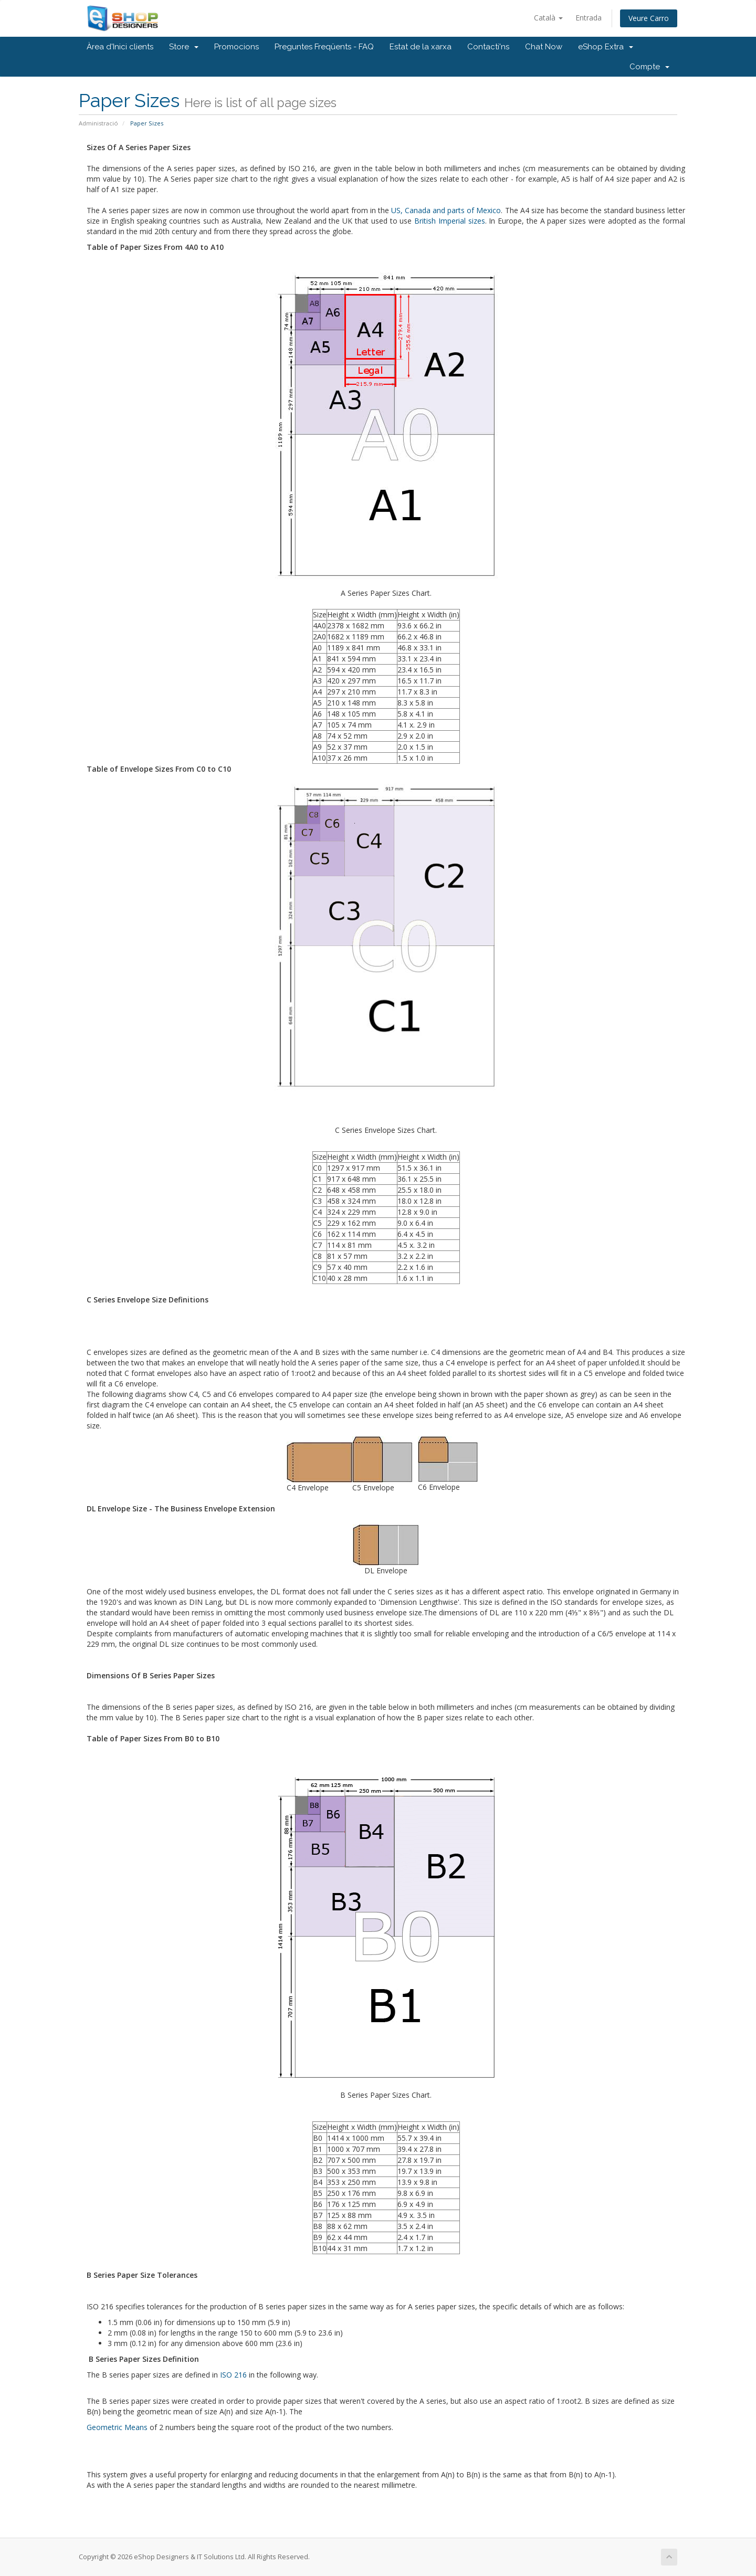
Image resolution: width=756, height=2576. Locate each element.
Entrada (588, 18)
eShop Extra (605, 46)
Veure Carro (648, 18)
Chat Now (543, 46)
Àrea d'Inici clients (120, 46)
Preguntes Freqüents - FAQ (324, 46)
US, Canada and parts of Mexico (446, 210)
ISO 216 (233, 2375)
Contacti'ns (488, 46)
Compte (649, 66)
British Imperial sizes (449, 221)
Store (183, 46)
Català (548, 18)
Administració (98, 123)
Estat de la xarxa (421, 46)
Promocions (236, 46)
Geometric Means (117, 2427)
